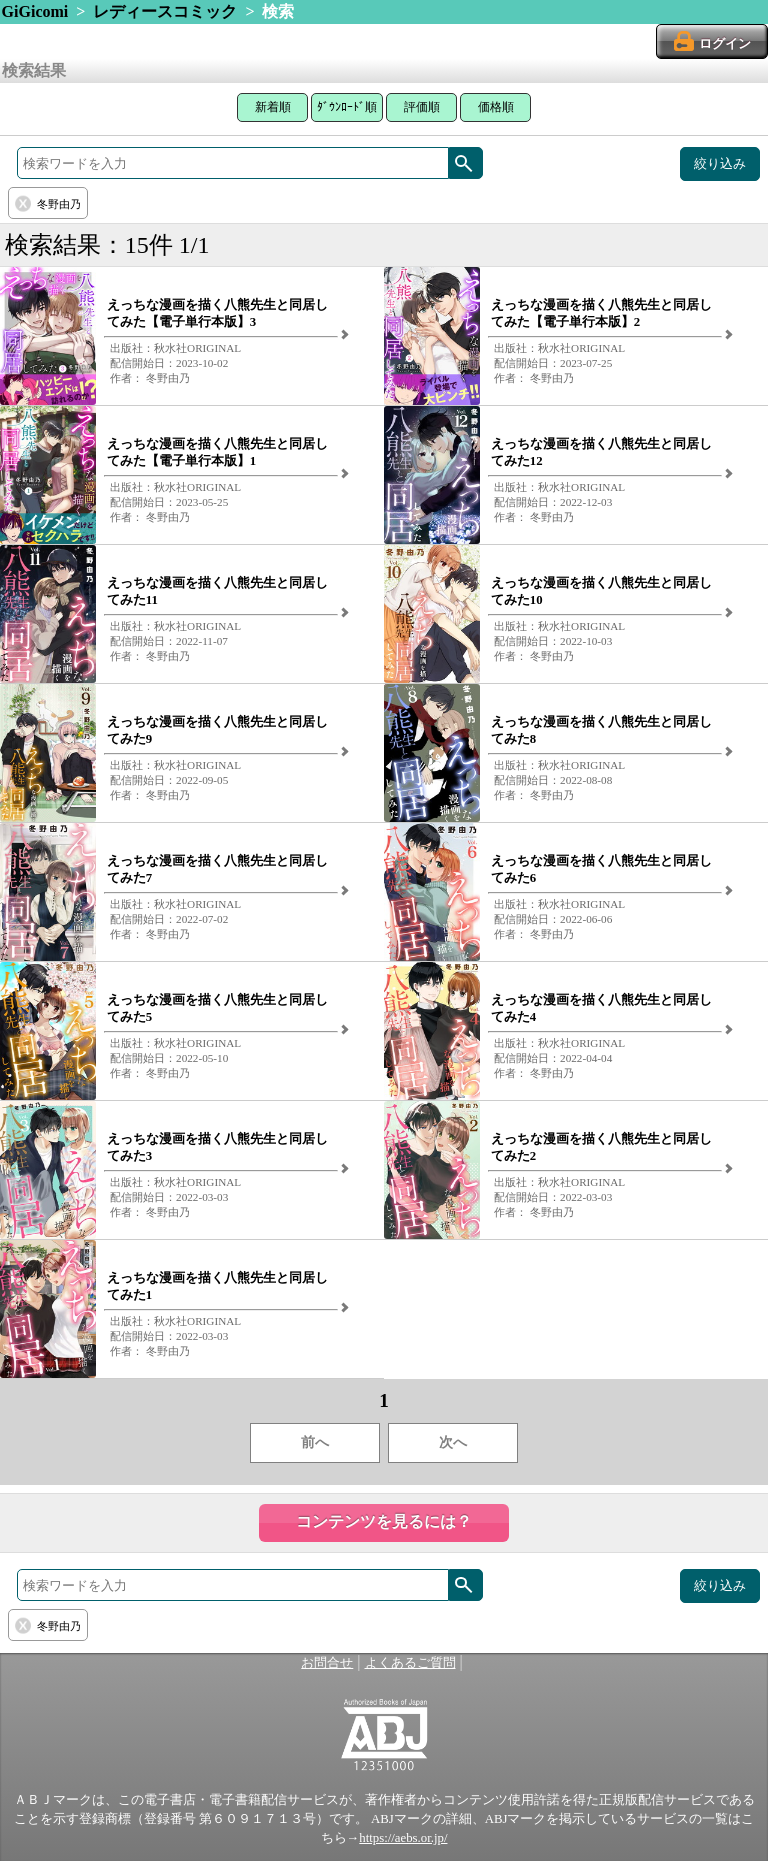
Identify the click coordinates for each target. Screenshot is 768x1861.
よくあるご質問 (410, 1663)
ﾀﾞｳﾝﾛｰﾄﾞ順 (347, 107)
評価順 (422, 107)
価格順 (496, 107)
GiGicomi (35, 11)
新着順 (273, 107)
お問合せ (327, 1663)
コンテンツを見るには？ (384, 1521)
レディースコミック (165, 11)
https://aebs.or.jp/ (403, 1838)
